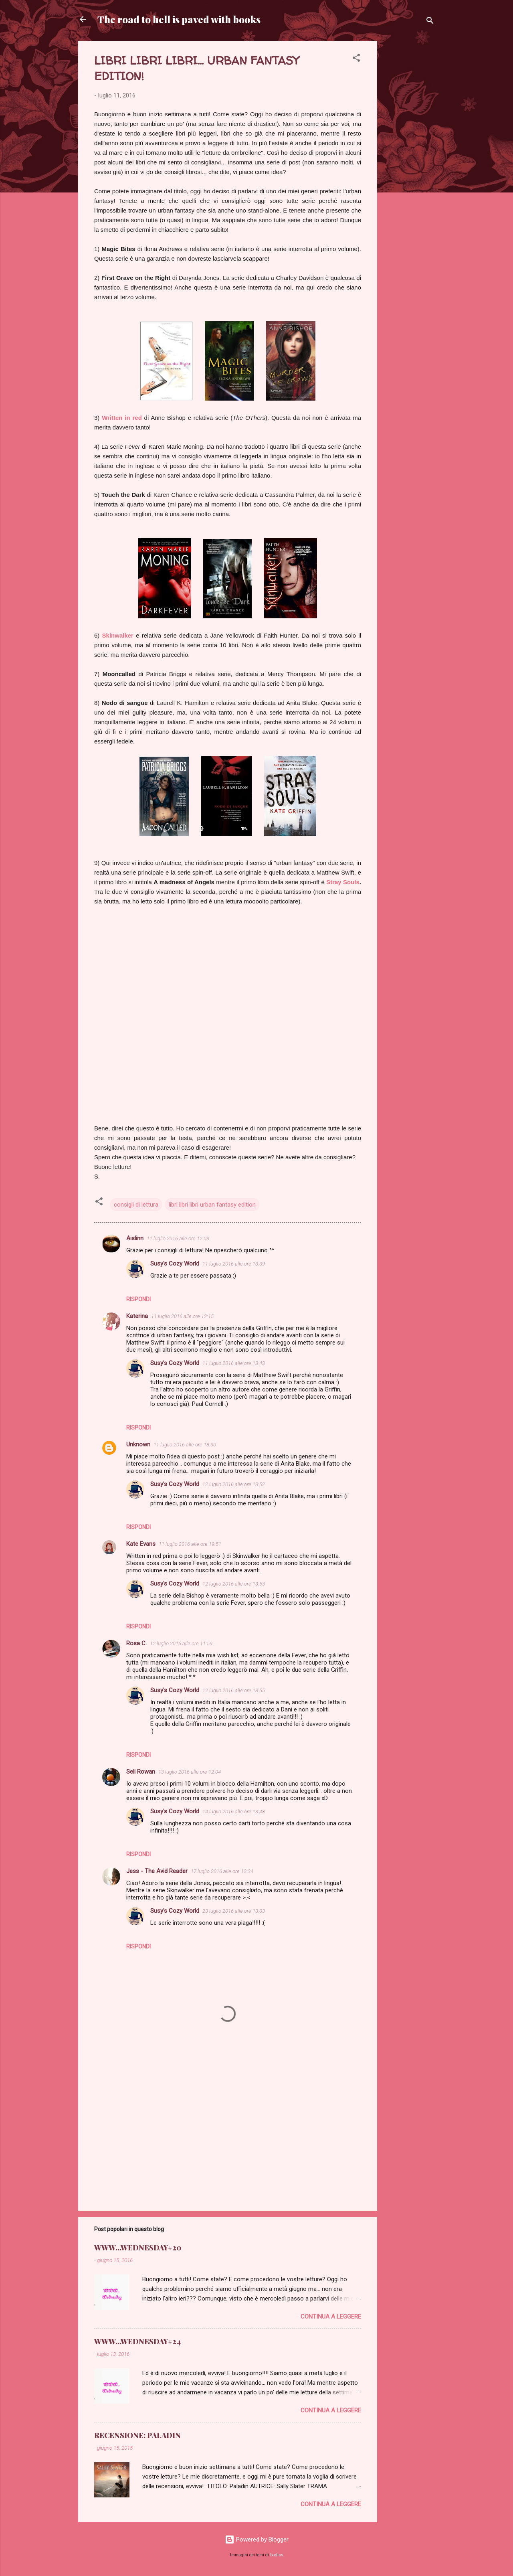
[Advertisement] (409, 161)
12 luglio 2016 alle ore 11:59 (181, 1643)
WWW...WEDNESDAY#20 (138, 2247)
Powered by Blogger (257, 2539)
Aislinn (134, 1238)
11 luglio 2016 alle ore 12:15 (182, 1316)
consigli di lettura (136, 1204)
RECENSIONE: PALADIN (137, 2435)
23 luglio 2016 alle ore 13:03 (233, 1911)
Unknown (138, 1444)
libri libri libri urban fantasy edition (212, 1204)
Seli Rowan (140, 1771)
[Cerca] (430, 22)
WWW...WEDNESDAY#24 (137, 2341)
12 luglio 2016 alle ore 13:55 (233, 1690)
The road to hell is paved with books (179, 19)
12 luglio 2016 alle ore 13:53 (233, 1584)
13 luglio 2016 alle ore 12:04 (189, 1772)
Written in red (122, 417)
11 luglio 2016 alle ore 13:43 (233, 1363)
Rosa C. (136, 1643)
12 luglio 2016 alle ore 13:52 (233, 1484)
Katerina (137, 1316)
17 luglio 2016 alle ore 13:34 (222, 1871)
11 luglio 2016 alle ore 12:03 (178, 1238)
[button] (356, 59)
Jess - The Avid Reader (157, 1871)
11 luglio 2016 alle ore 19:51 (190, 1544)
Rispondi (138, 1299)
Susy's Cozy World (174, 1263)
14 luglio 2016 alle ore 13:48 (233, 1811)
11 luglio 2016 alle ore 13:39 (233, 1264)
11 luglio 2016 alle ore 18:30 (184, 1445)
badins (276, 2555)
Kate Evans (141, 1543)
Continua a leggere (331, 2316)
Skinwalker (117, 635)
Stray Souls (343, 882)
